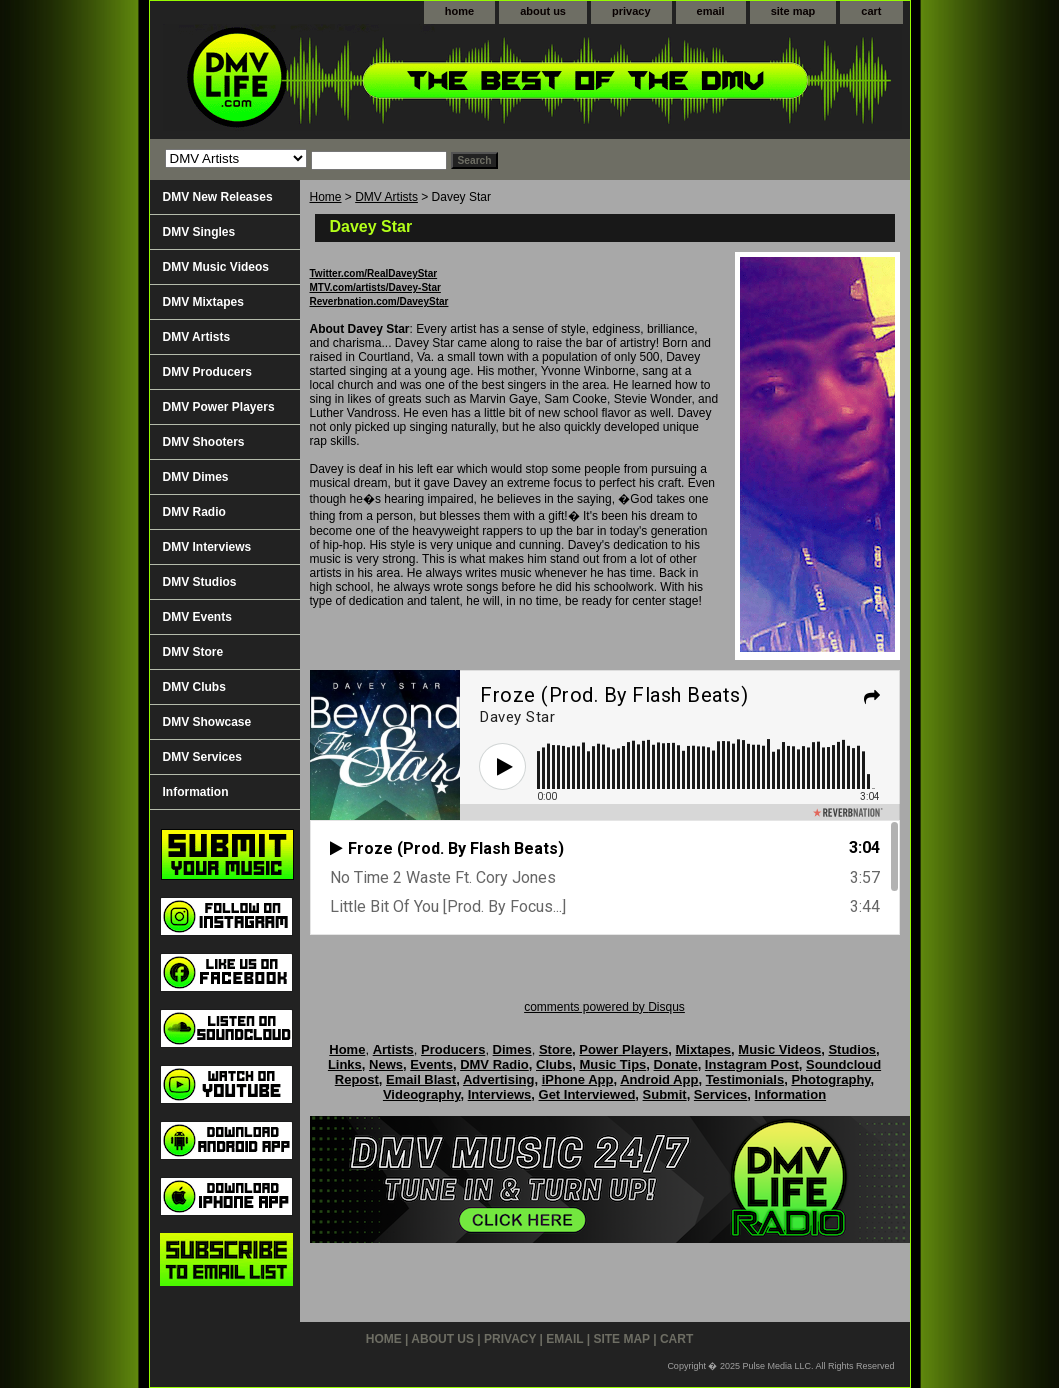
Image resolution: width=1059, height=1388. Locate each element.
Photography (830, 1079)
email (711, 11)
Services (721, 1094)
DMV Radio (194, 512)
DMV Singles (199, 232)
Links (345, 1064)
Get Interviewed (587, 1094)
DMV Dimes (196, 477)
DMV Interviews (207, 547)
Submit (665, 1094)
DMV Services (202, 757)
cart (871, 11)
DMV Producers (207, 372)
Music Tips (612, 1064)
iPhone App (578, 1079)
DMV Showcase (207, 722)
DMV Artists (386, 197)
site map (793, 11)
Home (326, 197)
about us (543, 11)
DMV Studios (200, 582)
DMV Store (193, 652)
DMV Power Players (219, 407)
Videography (422, 1094)
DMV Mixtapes (203, 302)
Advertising (499, 1079)
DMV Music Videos (216, 267)
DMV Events (197, 617)
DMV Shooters (204, 442)
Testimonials (745, 1079)
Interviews (500, 1094)
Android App (659, 1079)
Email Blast (421, 1079)
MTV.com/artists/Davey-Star (375, 287)
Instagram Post (752, 1064)
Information (196, 792)
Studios (852, 1049)
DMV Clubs (194, 687)
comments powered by (604, 1007)
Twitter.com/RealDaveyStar (374, 273)
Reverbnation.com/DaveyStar (379, 301)
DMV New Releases (218, 197)
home (459, 11)
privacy (631, 11)
